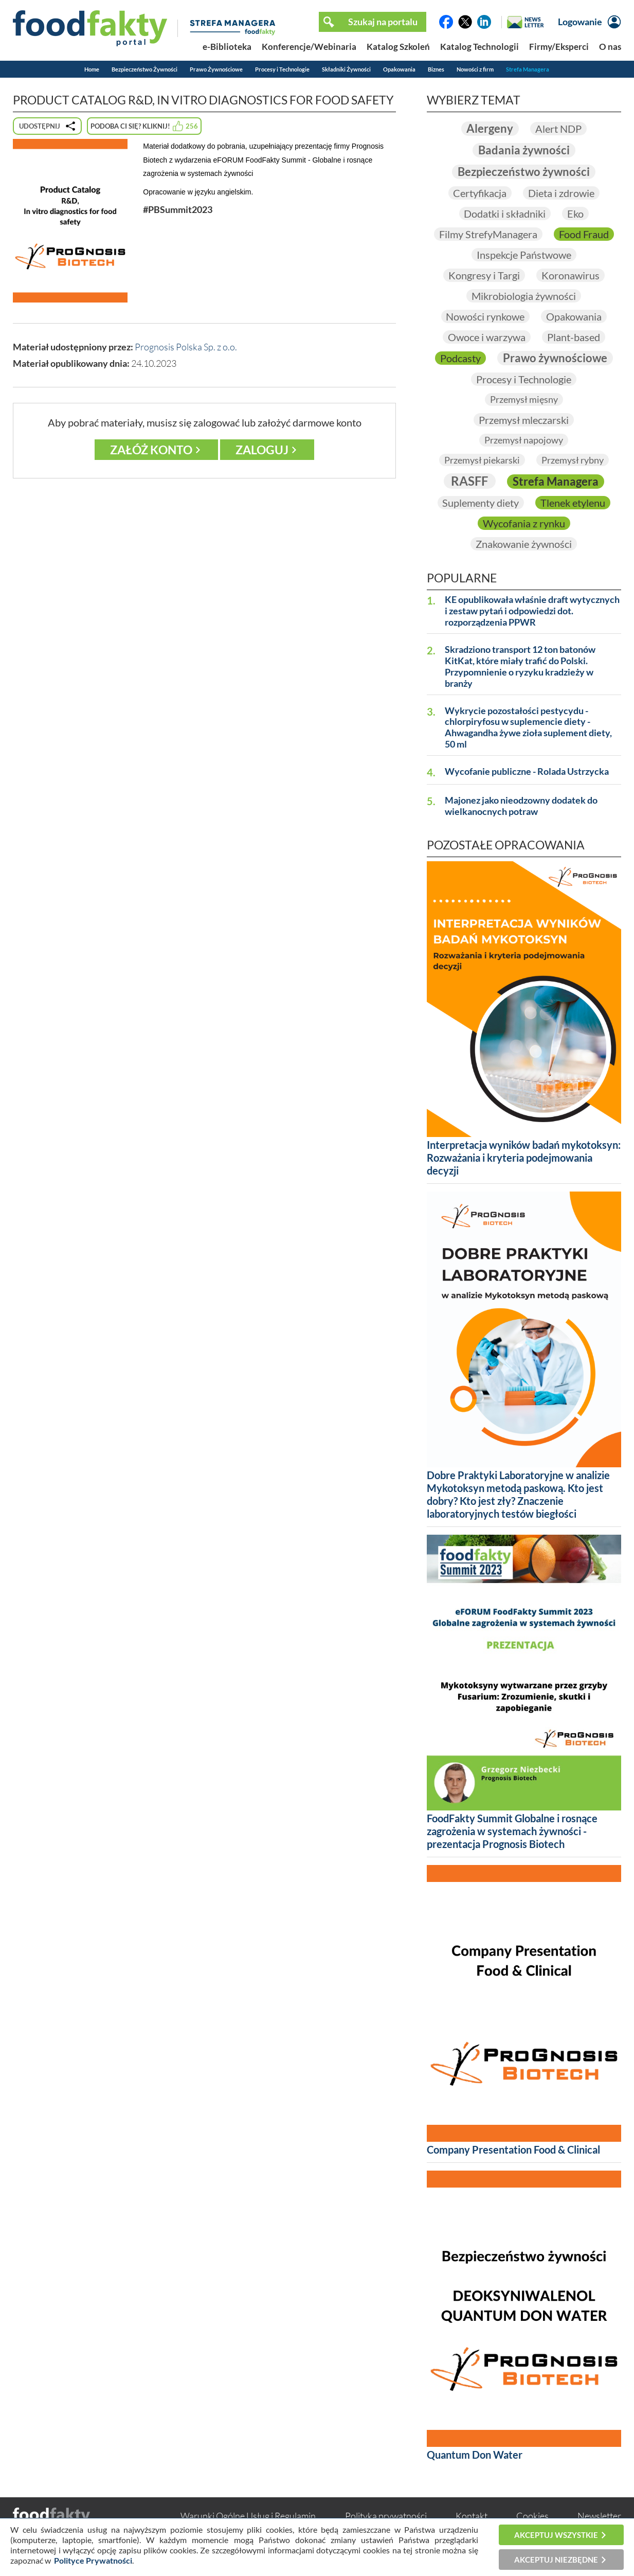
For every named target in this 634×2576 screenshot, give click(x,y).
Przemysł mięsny (524, 399)
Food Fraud (584, 234)
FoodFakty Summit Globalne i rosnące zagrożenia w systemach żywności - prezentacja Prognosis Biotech (512, 1832)
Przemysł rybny (572, 460)
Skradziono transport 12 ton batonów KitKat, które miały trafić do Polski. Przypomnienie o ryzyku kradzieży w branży (520, 666)
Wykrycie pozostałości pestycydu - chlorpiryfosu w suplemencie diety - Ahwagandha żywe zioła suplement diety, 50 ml (528, 727)
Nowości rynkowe (485, 316)
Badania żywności (524, 150)
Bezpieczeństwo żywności (524, 172)
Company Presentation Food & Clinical (513, 2149)
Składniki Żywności (346, 69)
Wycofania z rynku (524, 523)
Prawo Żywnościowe (216, 69)
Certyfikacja (479, 193)
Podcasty (460, 358)
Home (91, 69)
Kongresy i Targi (484, 275)
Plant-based (573, 337)
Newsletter (599, 2515)
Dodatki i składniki (505, 213)
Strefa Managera (527, 69)
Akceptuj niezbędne (556, 2559)
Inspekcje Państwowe (524, 254)
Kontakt (471, 2515)
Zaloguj (262, 449)
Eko (575, 213)
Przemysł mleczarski (524, 420)
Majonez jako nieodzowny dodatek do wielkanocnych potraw (521, 806)
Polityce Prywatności (93, 2560)
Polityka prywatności (386, 2515)
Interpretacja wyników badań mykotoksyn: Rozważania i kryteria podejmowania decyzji (524, 1158)
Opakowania (399, 69)
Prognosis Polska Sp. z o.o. (186, 346)
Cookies (532, 2515)
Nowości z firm (475, 69)
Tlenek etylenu (572, 502)
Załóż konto (151, 449)
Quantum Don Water (474, 2454)
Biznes (436, 69)
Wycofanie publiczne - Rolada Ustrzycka (527, 771)
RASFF (469, 480)
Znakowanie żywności (524, 544)
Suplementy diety (480, 502)
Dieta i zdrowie (561, 193)
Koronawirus (570, 275)
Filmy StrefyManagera (488, 234)
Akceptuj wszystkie (556, 2534)
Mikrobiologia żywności (524, 296)
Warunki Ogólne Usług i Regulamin (248, 2515)
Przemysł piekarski (482, 460)
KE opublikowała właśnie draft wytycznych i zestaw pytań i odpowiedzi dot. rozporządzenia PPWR (532, 611)
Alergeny (489, 128)
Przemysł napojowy (523, 440)
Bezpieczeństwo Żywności (144, 69)
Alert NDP (558, 128)
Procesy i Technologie (282, 69)
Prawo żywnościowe (555, 358)
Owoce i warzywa (487, 337)
